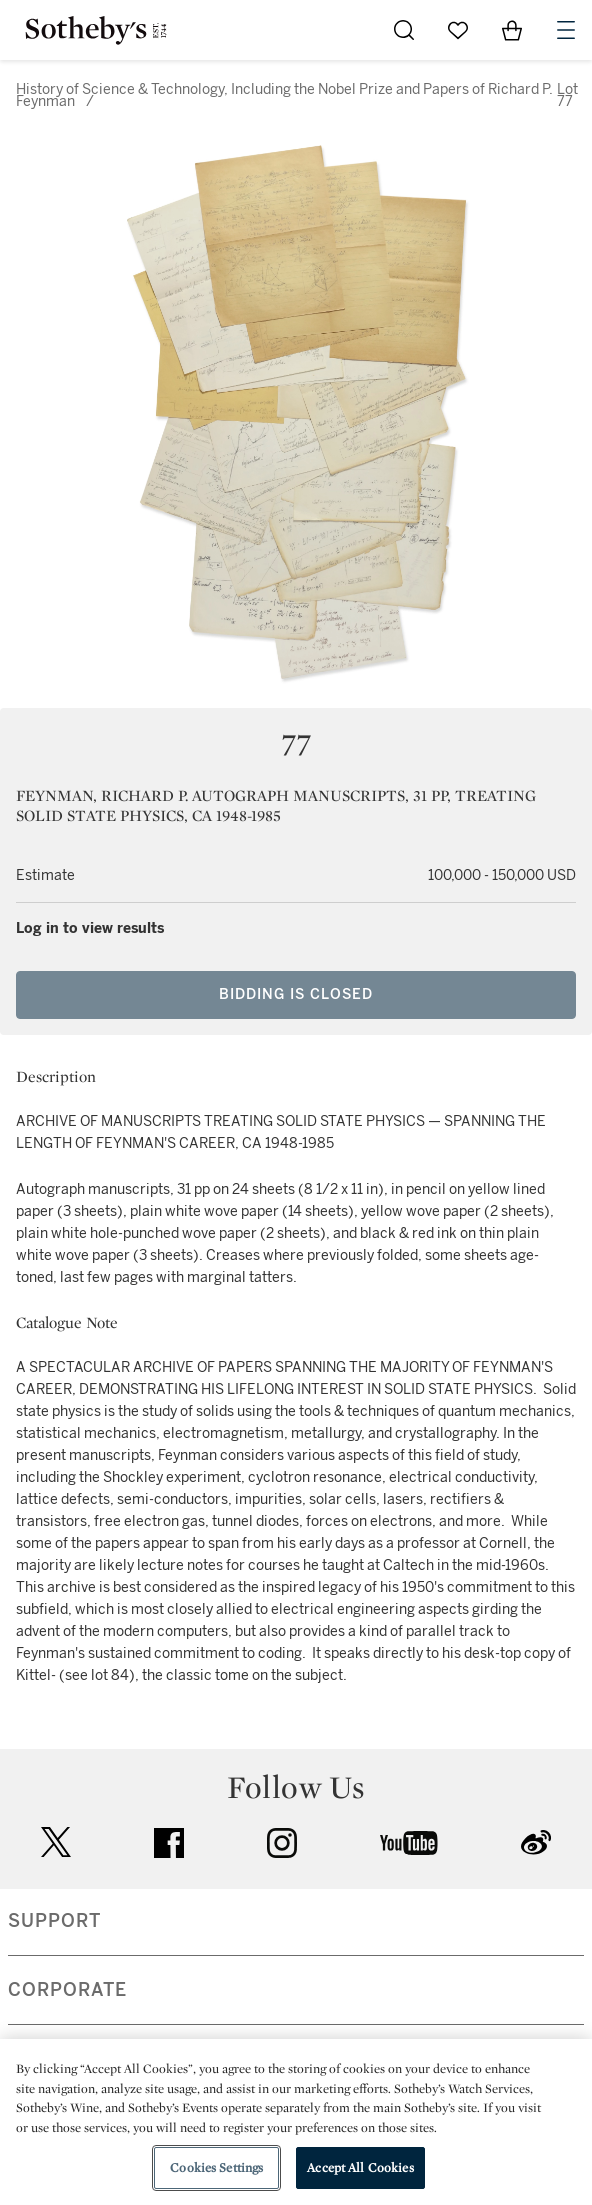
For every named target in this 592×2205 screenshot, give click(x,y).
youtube (409, 1843)
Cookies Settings (216, 2167)
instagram (282, 1843)
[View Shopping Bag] (512, 30)
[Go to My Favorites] (458, 30)
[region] (296, 2122)
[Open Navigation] (566, 30)
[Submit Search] (404, 30)
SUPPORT (54, 1921)
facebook (169, 1843)
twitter (56, 1842)
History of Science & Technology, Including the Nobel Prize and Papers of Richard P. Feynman (284, 95)
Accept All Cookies (360, 2167)
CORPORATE (67, 1990)
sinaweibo (536, 1842)
